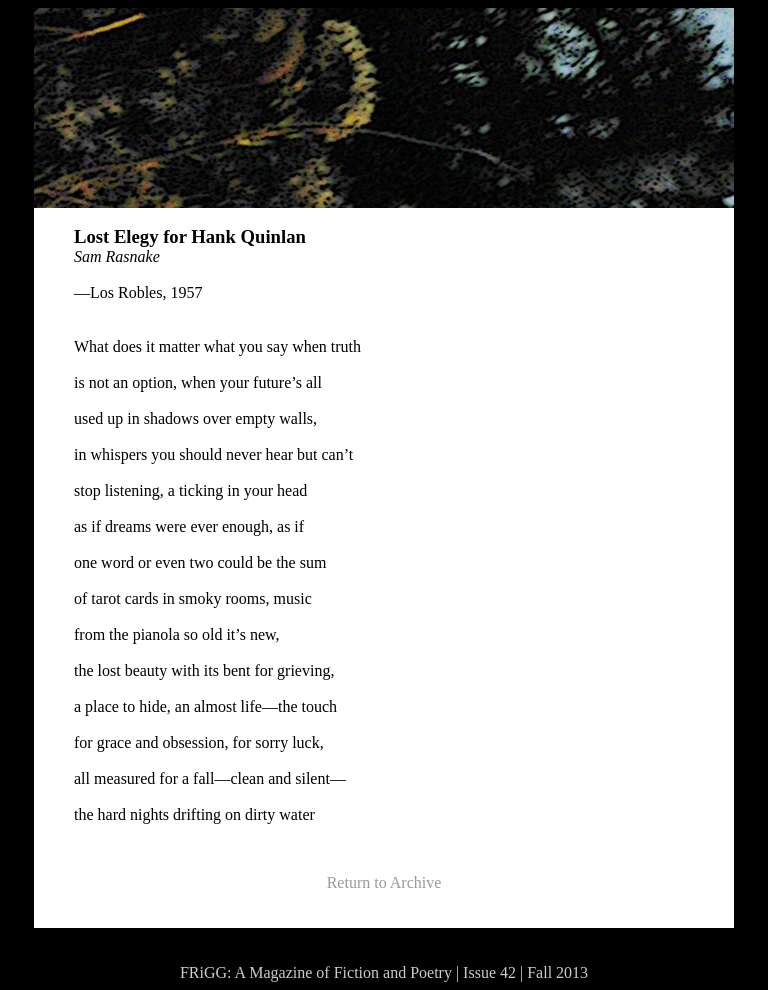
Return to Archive (384, 882)
